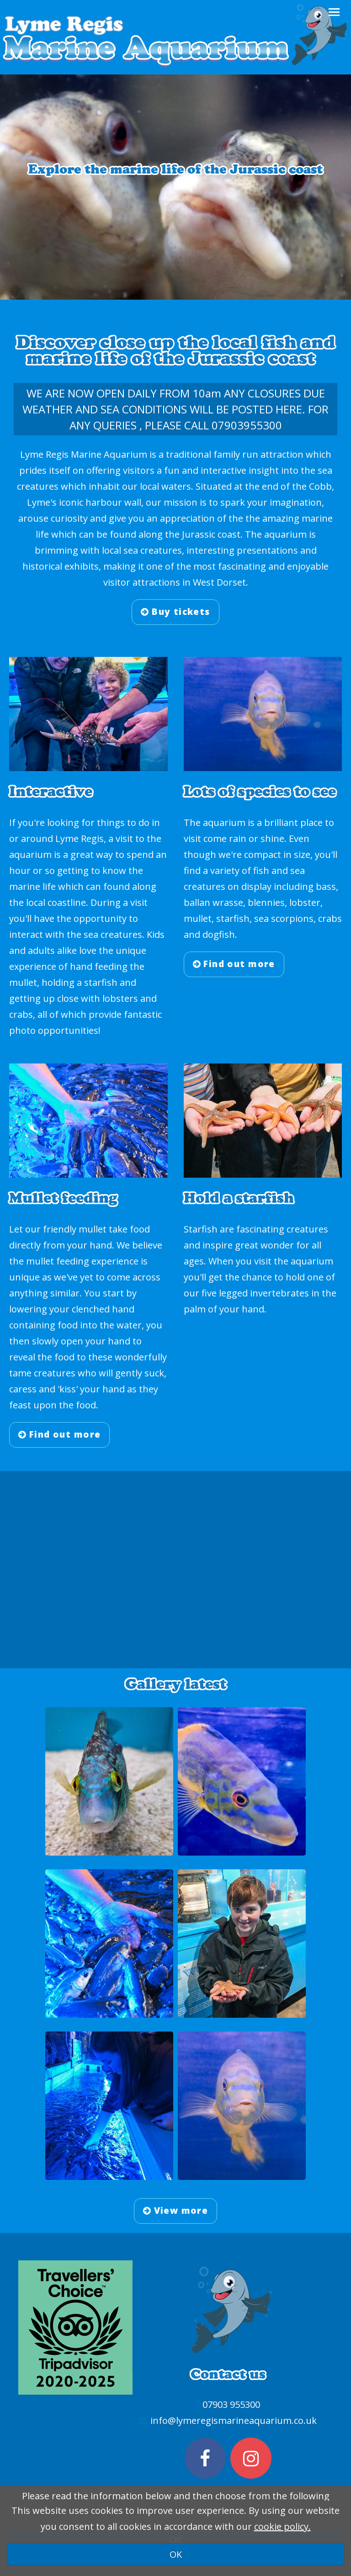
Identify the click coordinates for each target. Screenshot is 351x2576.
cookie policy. (282, 2526)
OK (176, 2554)
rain (237, 838)
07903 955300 (231, 2404)
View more (175, 2210)
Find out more (234, 964)
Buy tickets (175, 612)
